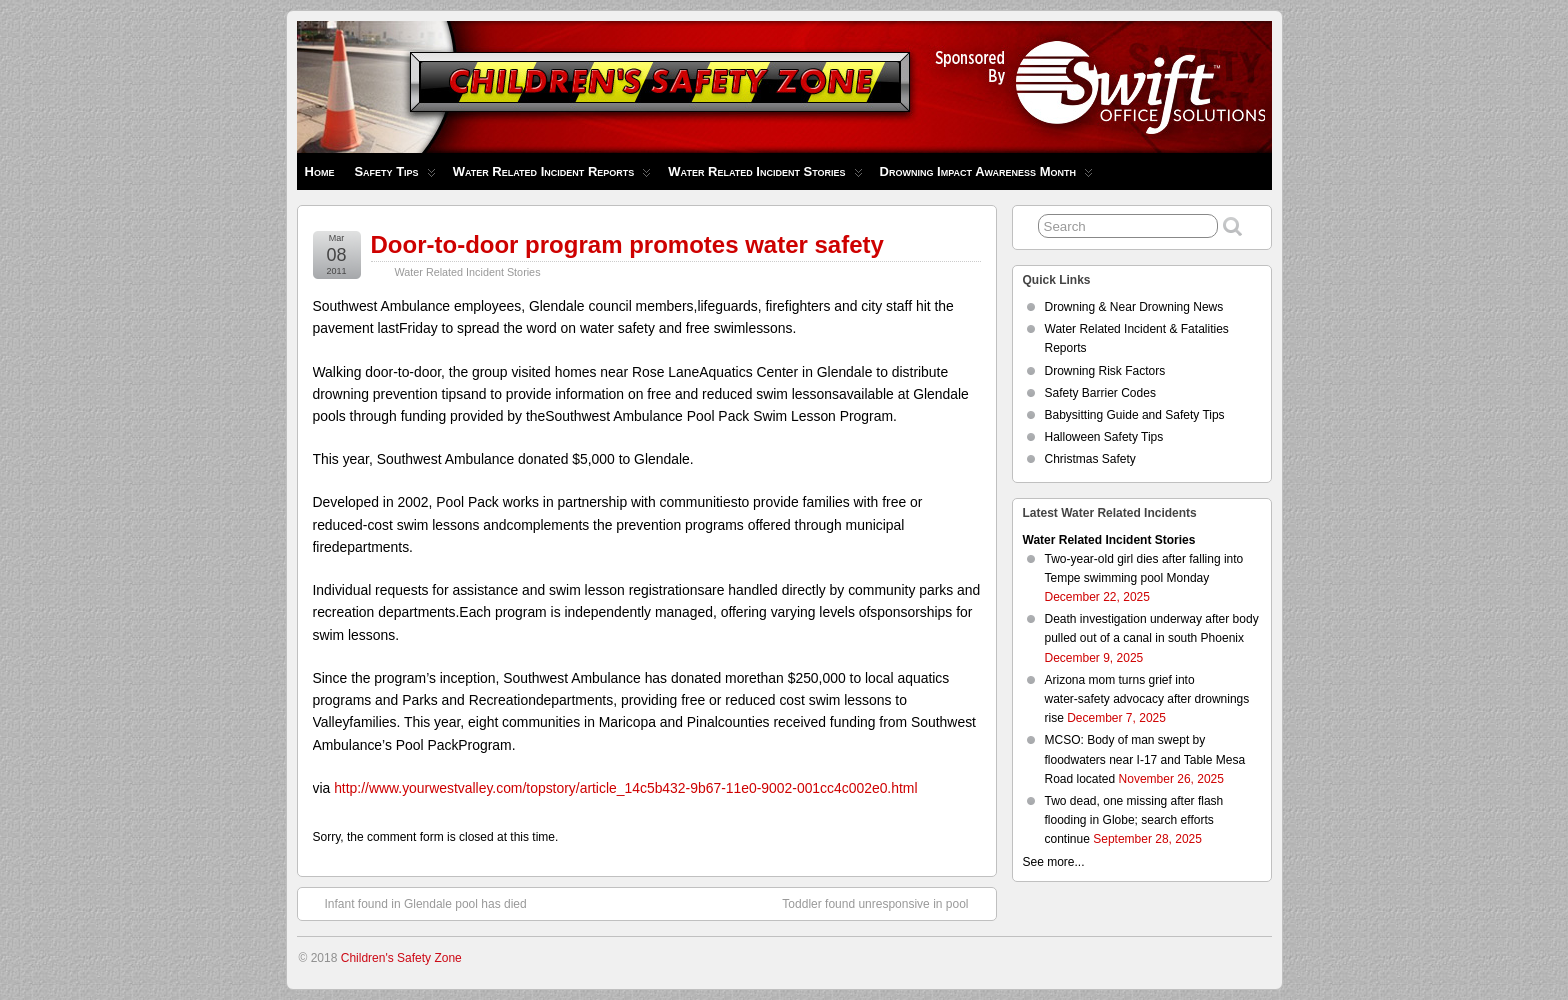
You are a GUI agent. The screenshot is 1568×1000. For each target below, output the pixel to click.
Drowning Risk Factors (1105, 371)
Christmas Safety (1090, 459)
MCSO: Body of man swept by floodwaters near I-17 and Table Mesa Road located (1145, 759)
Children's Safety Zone (401, 958)
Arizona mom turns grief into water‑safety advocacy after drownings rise (1147, 699)
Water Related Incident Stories (765, 176)
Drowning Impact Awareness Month (986, 176)
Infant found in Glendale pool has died (416, 903)
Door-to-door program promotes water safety (627, 244)
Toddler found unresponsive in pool (885, 903)
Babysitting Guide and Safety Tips (1135, 415)
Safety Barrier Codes (1100, 393)
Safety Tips (394, 176)
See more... (1054, 862)
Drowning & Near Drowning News (1134, 307)
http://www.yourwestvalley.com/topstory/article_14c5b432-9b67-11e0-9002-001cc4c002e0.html (625, 788)
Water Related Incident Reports (552, 176)
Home (320, 171)
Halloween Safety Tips (1104, 437)
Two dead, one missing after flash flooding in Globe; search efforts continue (1134, 820)
